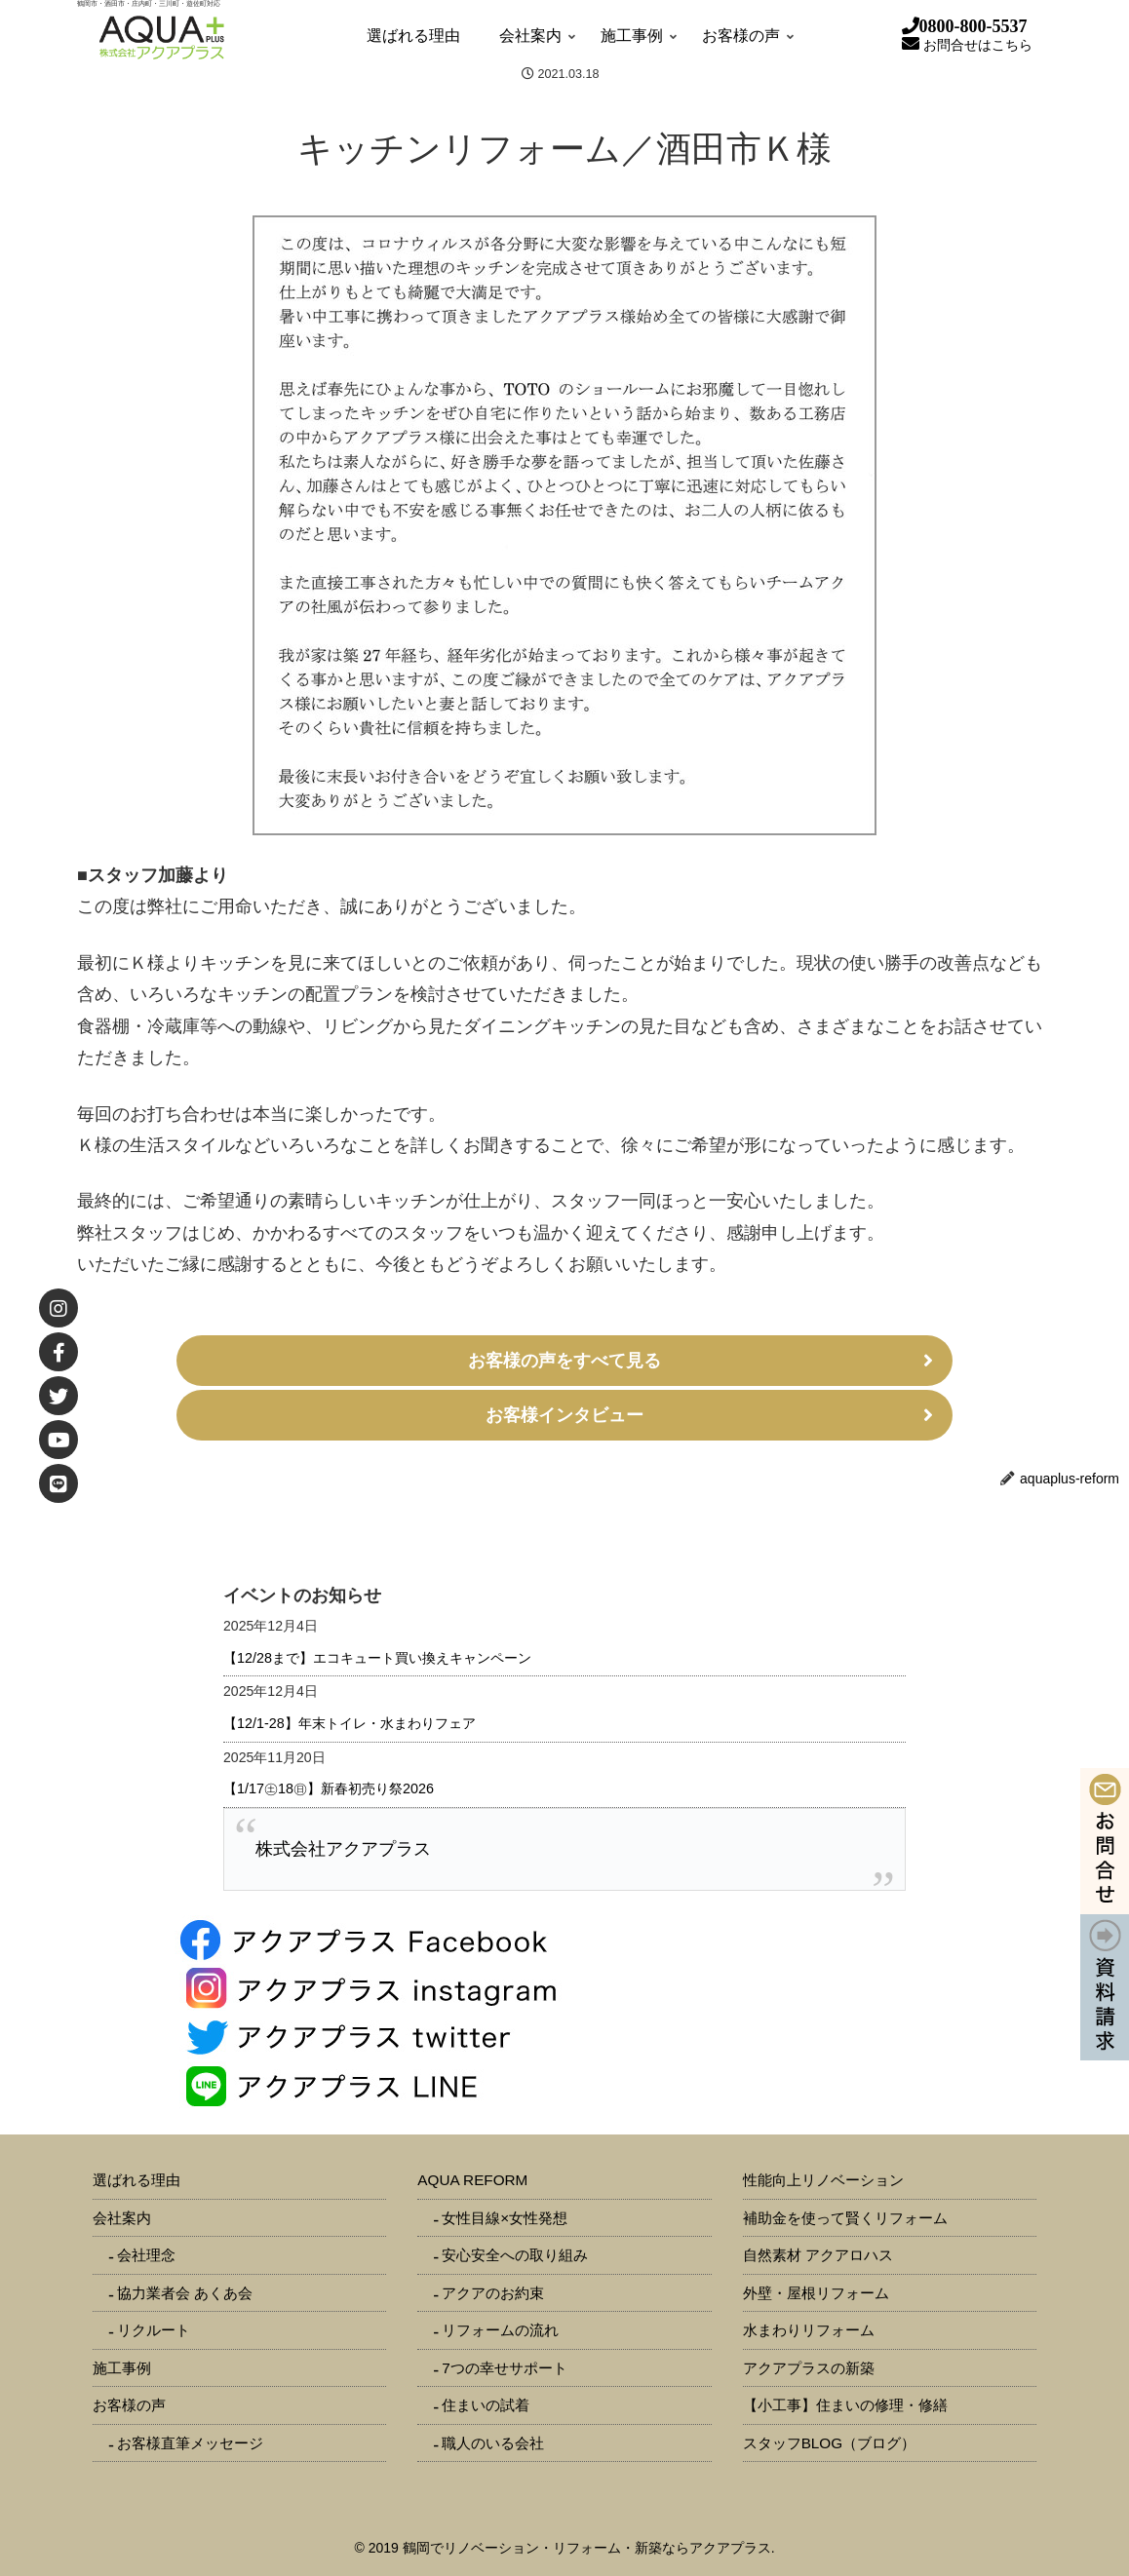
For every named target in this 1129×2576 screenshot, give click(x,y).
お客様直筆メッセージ (190, 2443)
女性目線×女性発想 (504, 2218)
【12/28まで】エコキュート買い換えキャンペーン (377, 1658)
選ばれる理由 (136, 2180)
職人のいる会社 (493, 2443)
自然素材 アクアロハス (818, 2255)
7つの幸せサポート (504, 2368)
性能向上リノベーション (823, 2180)
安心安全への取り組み (515, 2255)
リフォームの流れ (500, 2330)
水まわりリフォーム (809, 2330)
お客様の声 (129, 2405)
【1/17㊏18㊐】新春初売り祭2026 (328, 1788)
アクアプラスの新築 (809, 2368)
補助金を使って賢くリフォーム (845, 2218)
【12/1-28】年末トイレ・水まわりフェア (349, 1723)
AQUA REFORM (472, 2180)
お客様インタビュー (564, 1415)
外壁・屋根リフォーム (816, 2293)
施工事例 (122, 2368)
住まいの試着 (485, 2405)
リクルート (153, 2330)
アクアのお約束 (493, 2293)
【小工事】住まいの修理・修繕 (845, 2405)
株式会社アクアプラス (343, 1849)
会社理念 (146, 2255)
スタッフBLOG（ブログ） (829, 2443)
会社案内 (122, 2218)
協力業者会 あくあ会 (185, 2293)
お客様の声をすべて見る (564, 1360)
